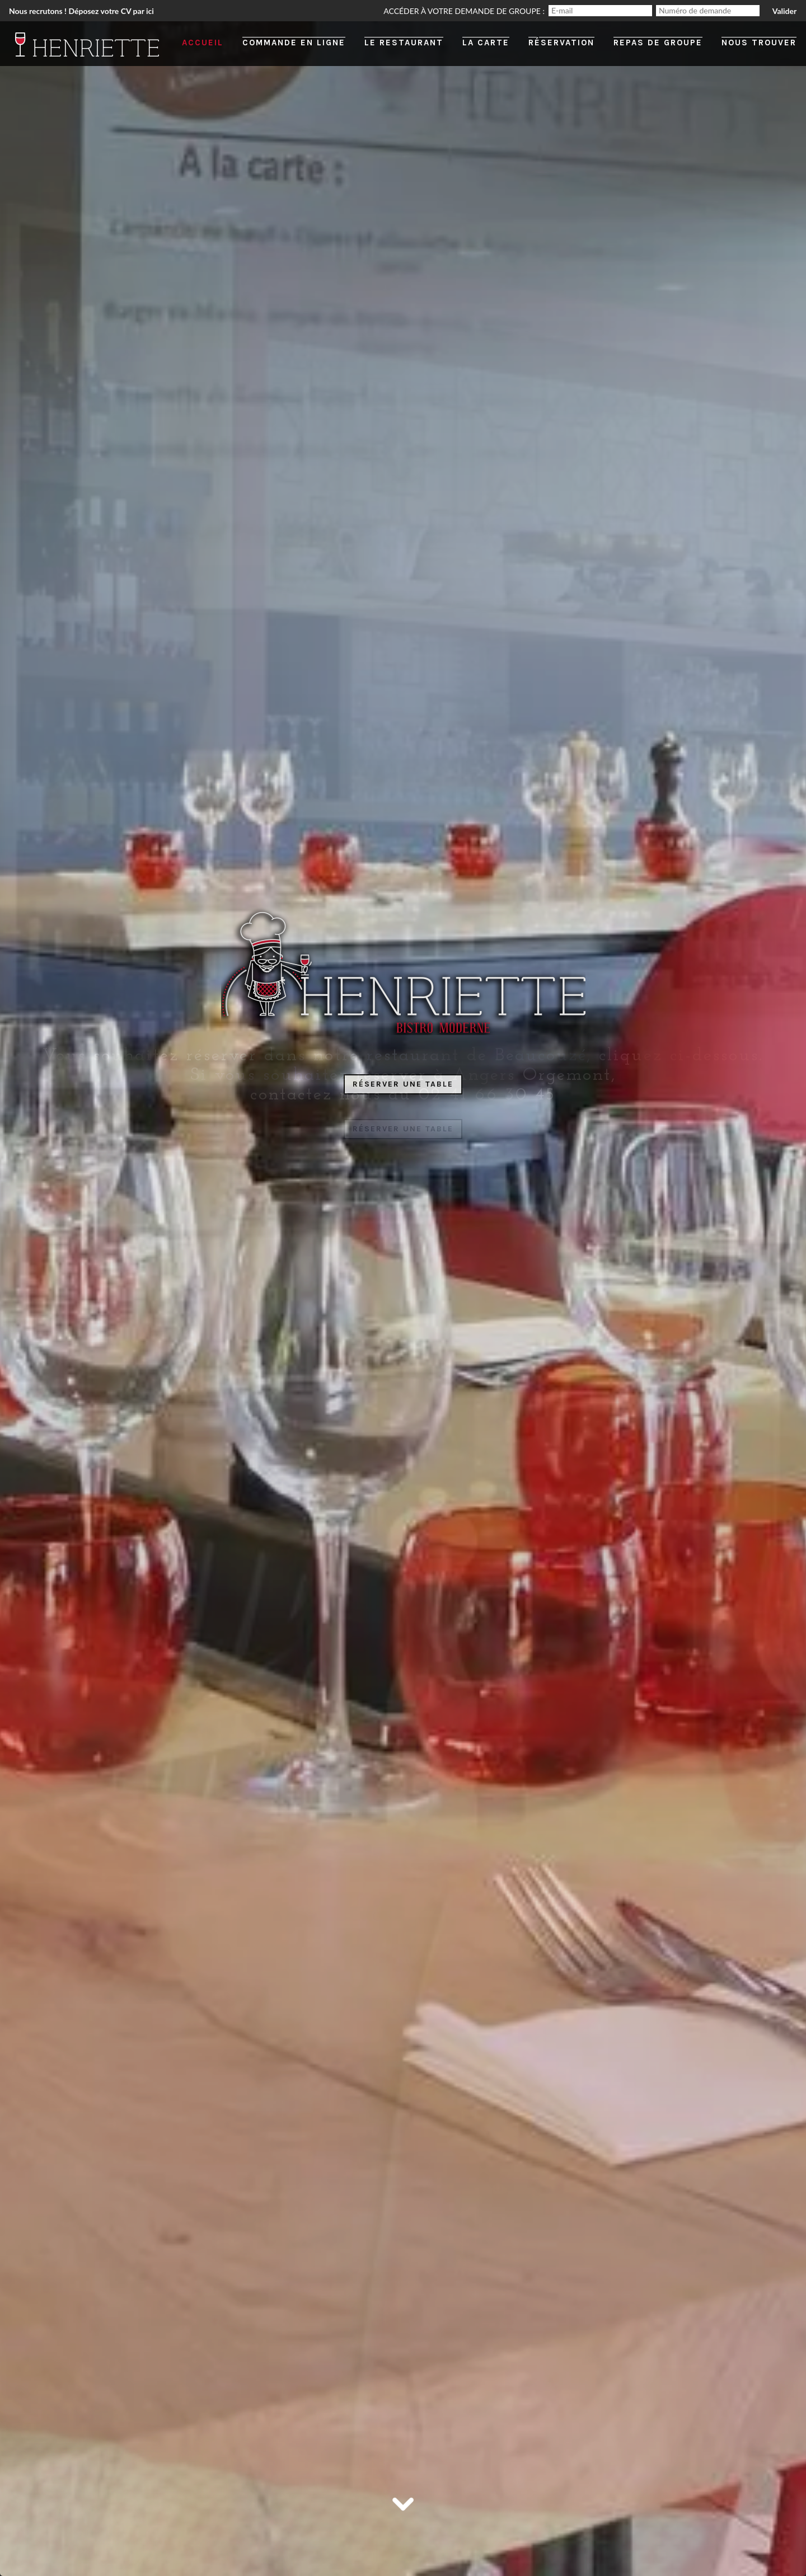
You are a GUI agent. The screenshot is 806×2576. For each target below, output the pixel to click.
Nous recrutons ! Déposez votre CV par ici (81, 11)
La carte (485, 42)
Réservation (561, 42)
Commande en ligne (293, 42)
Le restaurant (403, 42)
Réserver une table (403, 1084)
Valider (784, 11)
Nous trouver (758, 42)
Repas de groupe (657, 42)
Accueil (202, 42)
